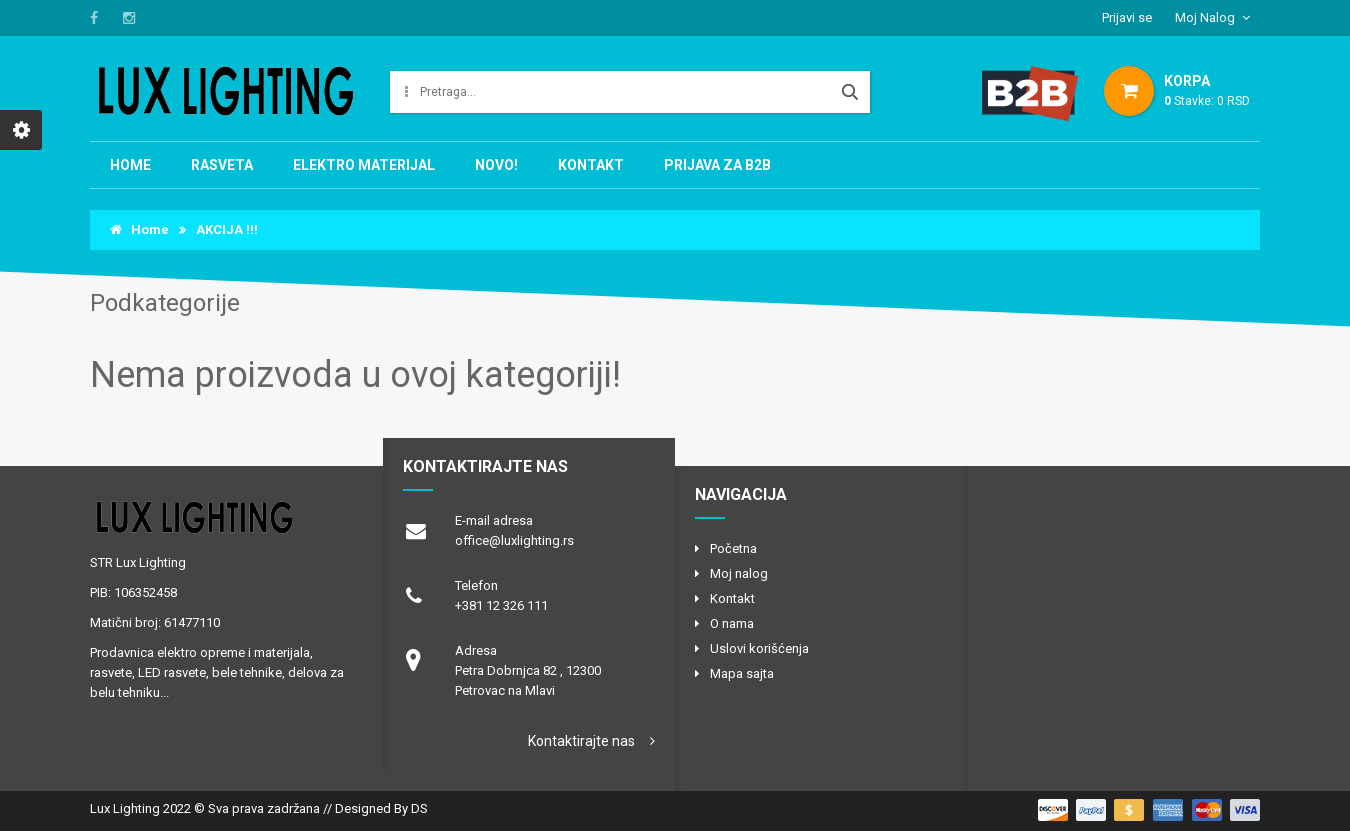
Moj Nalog (1205, 17)
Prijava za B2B (717, 165)
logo (219, 517)
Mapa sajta (742, 673)
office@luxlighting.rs (514, 540)
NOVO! (496, 165)
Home (130, 165)
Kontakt (591, 165)
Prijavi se (1127, 17)
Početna (733, 548)
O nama (732, 623)
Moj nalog (739, 573)
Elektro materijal (364, 165)
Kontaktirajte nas (581, 741)
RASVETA (222, 165)
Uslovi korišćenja (759, 648)
